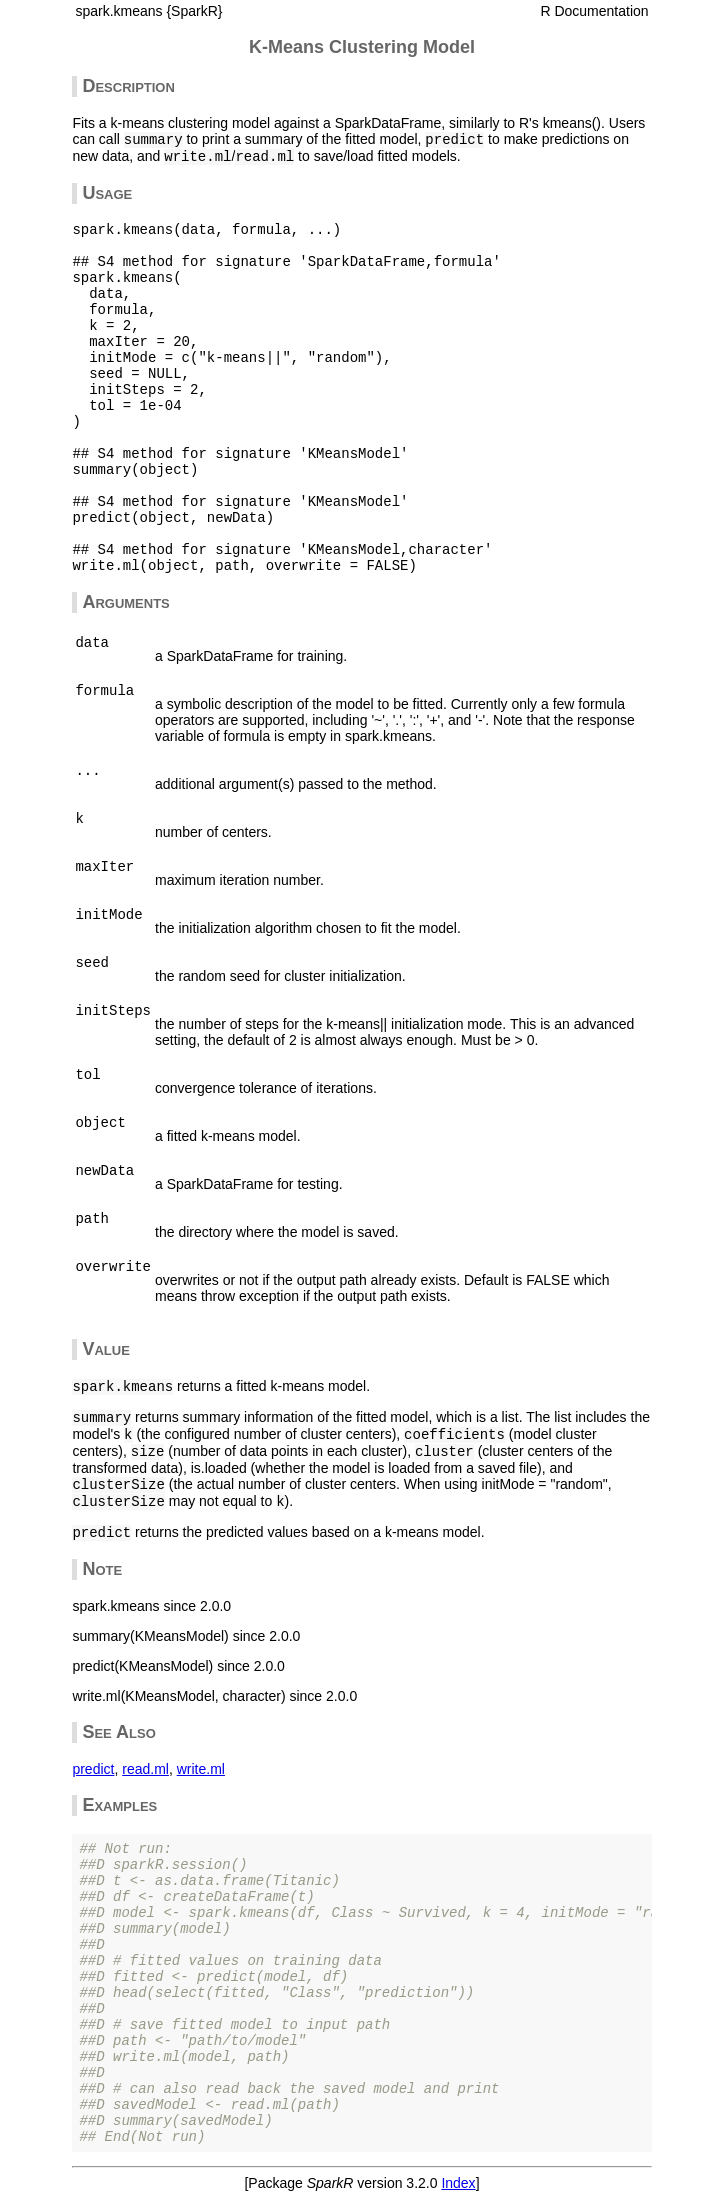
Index (458, 2183)
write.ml (201, 1769)
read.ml (145, 1769)
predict (93, 1769)
